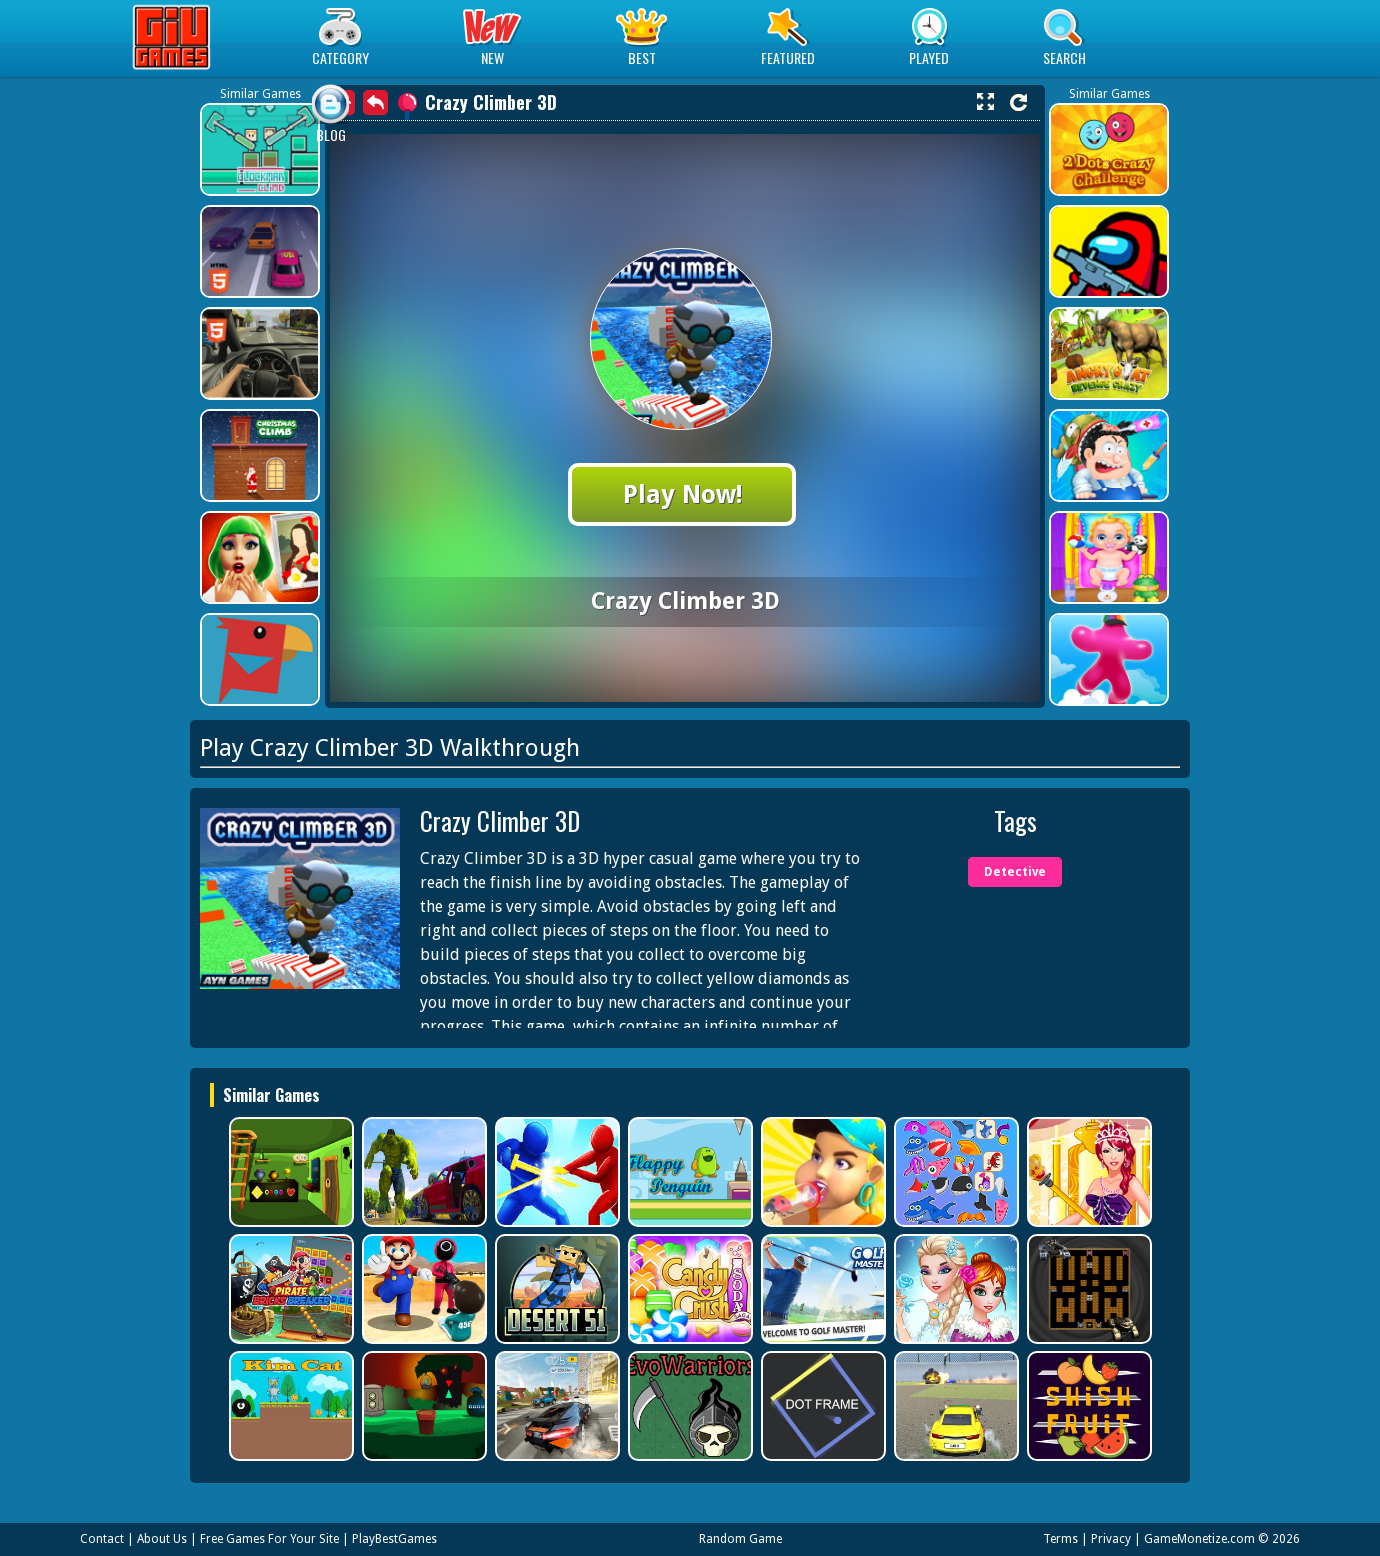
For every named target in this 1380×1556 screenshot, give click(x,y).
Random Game (740, 1539)
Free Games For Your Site (269, 1539)
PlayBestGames (394, 1539)
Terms (1060, 1539)
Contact (102, 1539)
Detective (1015, 872)
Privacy (1111, 1539)
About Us (162, 1539)
